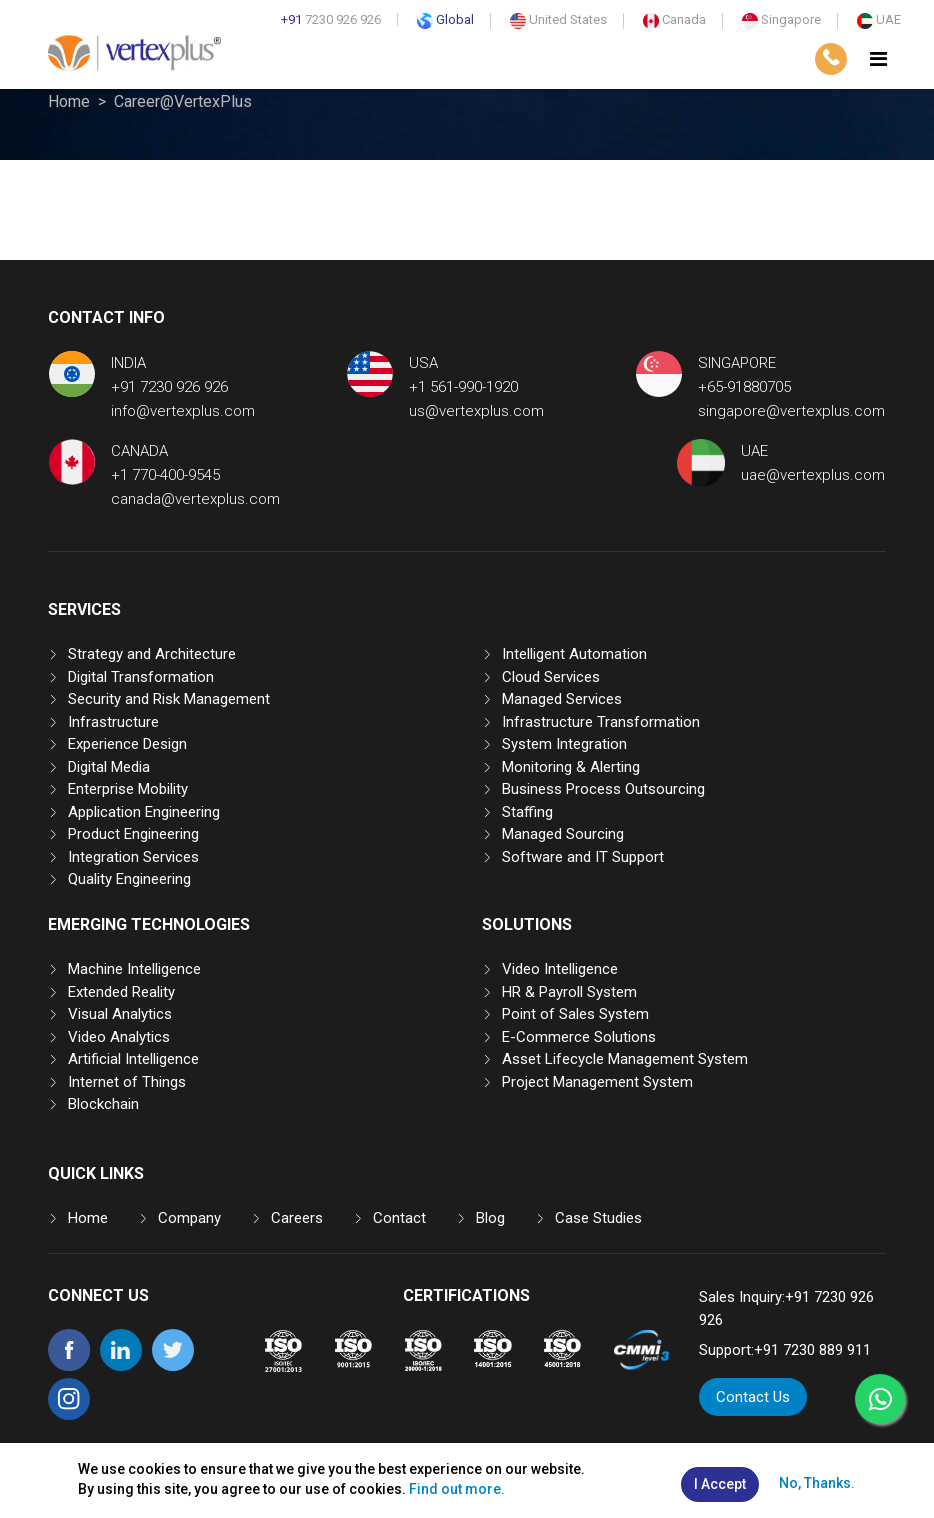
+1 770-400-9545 (165, 475)
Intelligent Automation (574, 654)
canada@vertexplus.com (195, 499)
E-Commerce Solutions (579, 1037)
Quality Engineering (129, 879)
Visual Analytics (120, 1014)
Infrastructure (113, 722)
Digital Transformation (141, 677)
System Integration (564, 744)
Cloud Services (551, 677)
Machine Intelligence (134, 969)
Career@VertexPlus (183, 101)
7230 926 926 (331, 19)
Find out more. (457, 1489)
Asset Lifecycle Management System (625, 1059)
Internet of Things (127, 1082)
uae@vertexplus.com (813, 475)
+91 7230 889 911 (812, 1350)
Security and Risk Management (169, 699)
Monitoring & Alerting (571, 767)
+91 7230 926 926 (169, 387)
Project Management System (597, 1082)
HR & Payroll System (569, 992)
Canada (674, 19)
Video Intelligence (560, 969)
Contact (399, 1218)
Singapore (781, 19)
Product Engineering (133, 834)
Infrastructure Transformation (601, 722)
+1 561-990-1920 (463, 387)
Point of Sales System (575, 1014)
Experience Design (127, 744)
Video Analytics (119, 1037)
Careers (297, 1218)
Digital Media (109, 767)
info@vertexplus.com (183, 411)
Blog (490, 1218)
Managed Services (562, 699)
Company (189, 1218)
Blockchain (103, 1104)
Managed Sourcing (563, 834)
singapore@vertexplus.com (791, 411)
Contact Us (753, 1397)
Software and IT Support (583, 857)
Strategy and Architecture (152, 654)
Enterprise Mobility (128, 789)
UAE (879, 19)
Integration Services (133, 857)
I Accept (720, 1484)
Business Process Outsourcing (603, 789)
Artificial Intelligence (133, 1059)
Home (69, 101)
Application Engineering (144, 812)
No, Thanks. (817, 1483)
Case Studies (598, 1218)
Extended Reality (121, 992)
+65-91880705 (744, 387)
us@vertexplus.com (476, 411)
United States (558, 19)
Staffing (527, 812)
